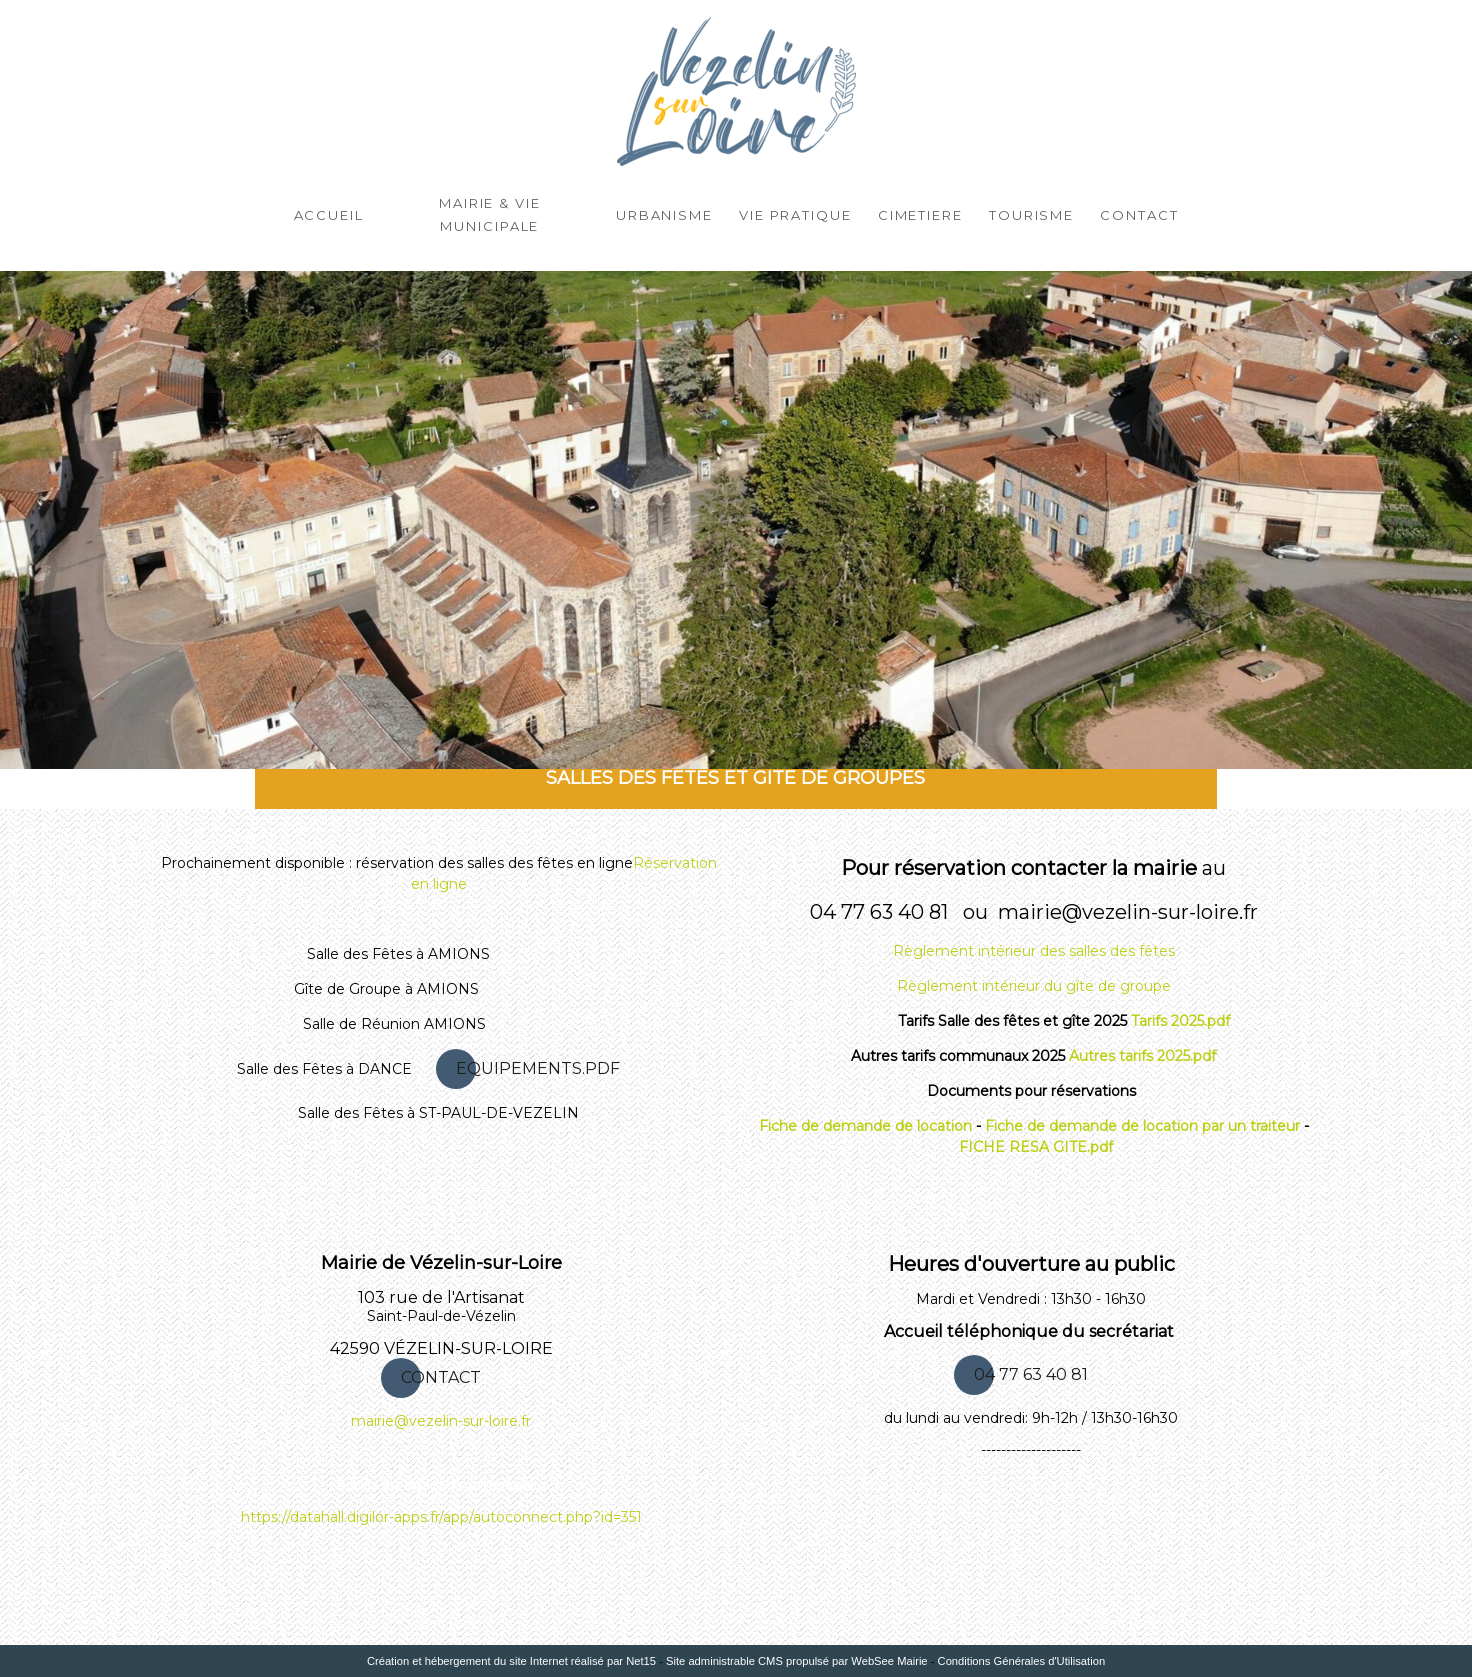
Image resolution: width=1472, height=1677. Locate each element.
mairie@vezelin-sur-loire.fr (441, 1421)
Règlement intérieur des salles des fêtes (1034, 951)
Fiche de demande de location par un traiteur (1142, 1126)
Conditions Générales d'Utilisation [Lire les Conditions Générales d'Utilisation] (1022, 1661)
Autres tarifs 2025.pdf (1142, 1056)
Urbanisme (664, 213)
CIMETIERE (920, 213)
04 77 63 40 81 (1031, 1374)
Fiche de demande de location (865, 1126)
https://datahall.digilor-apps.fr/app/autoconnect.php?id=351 (441, 1517)
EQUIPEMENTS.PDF (538, 1068)
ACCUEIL (329, 213)
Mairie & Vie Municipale (490, 213)
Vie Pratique (795, 213)
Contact (1139, 213)
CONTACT (441, 1377)
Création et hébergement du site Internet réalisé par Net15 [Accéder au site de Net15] (511, 1661)
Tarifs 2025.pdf (1180, 1021)
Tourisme (1031, 213)
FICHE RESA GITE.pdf (1036, 1147)
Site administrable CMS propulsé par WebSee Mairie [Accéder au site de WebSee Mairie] (797, 1661)
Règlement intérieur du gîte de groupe (1034, 986)
